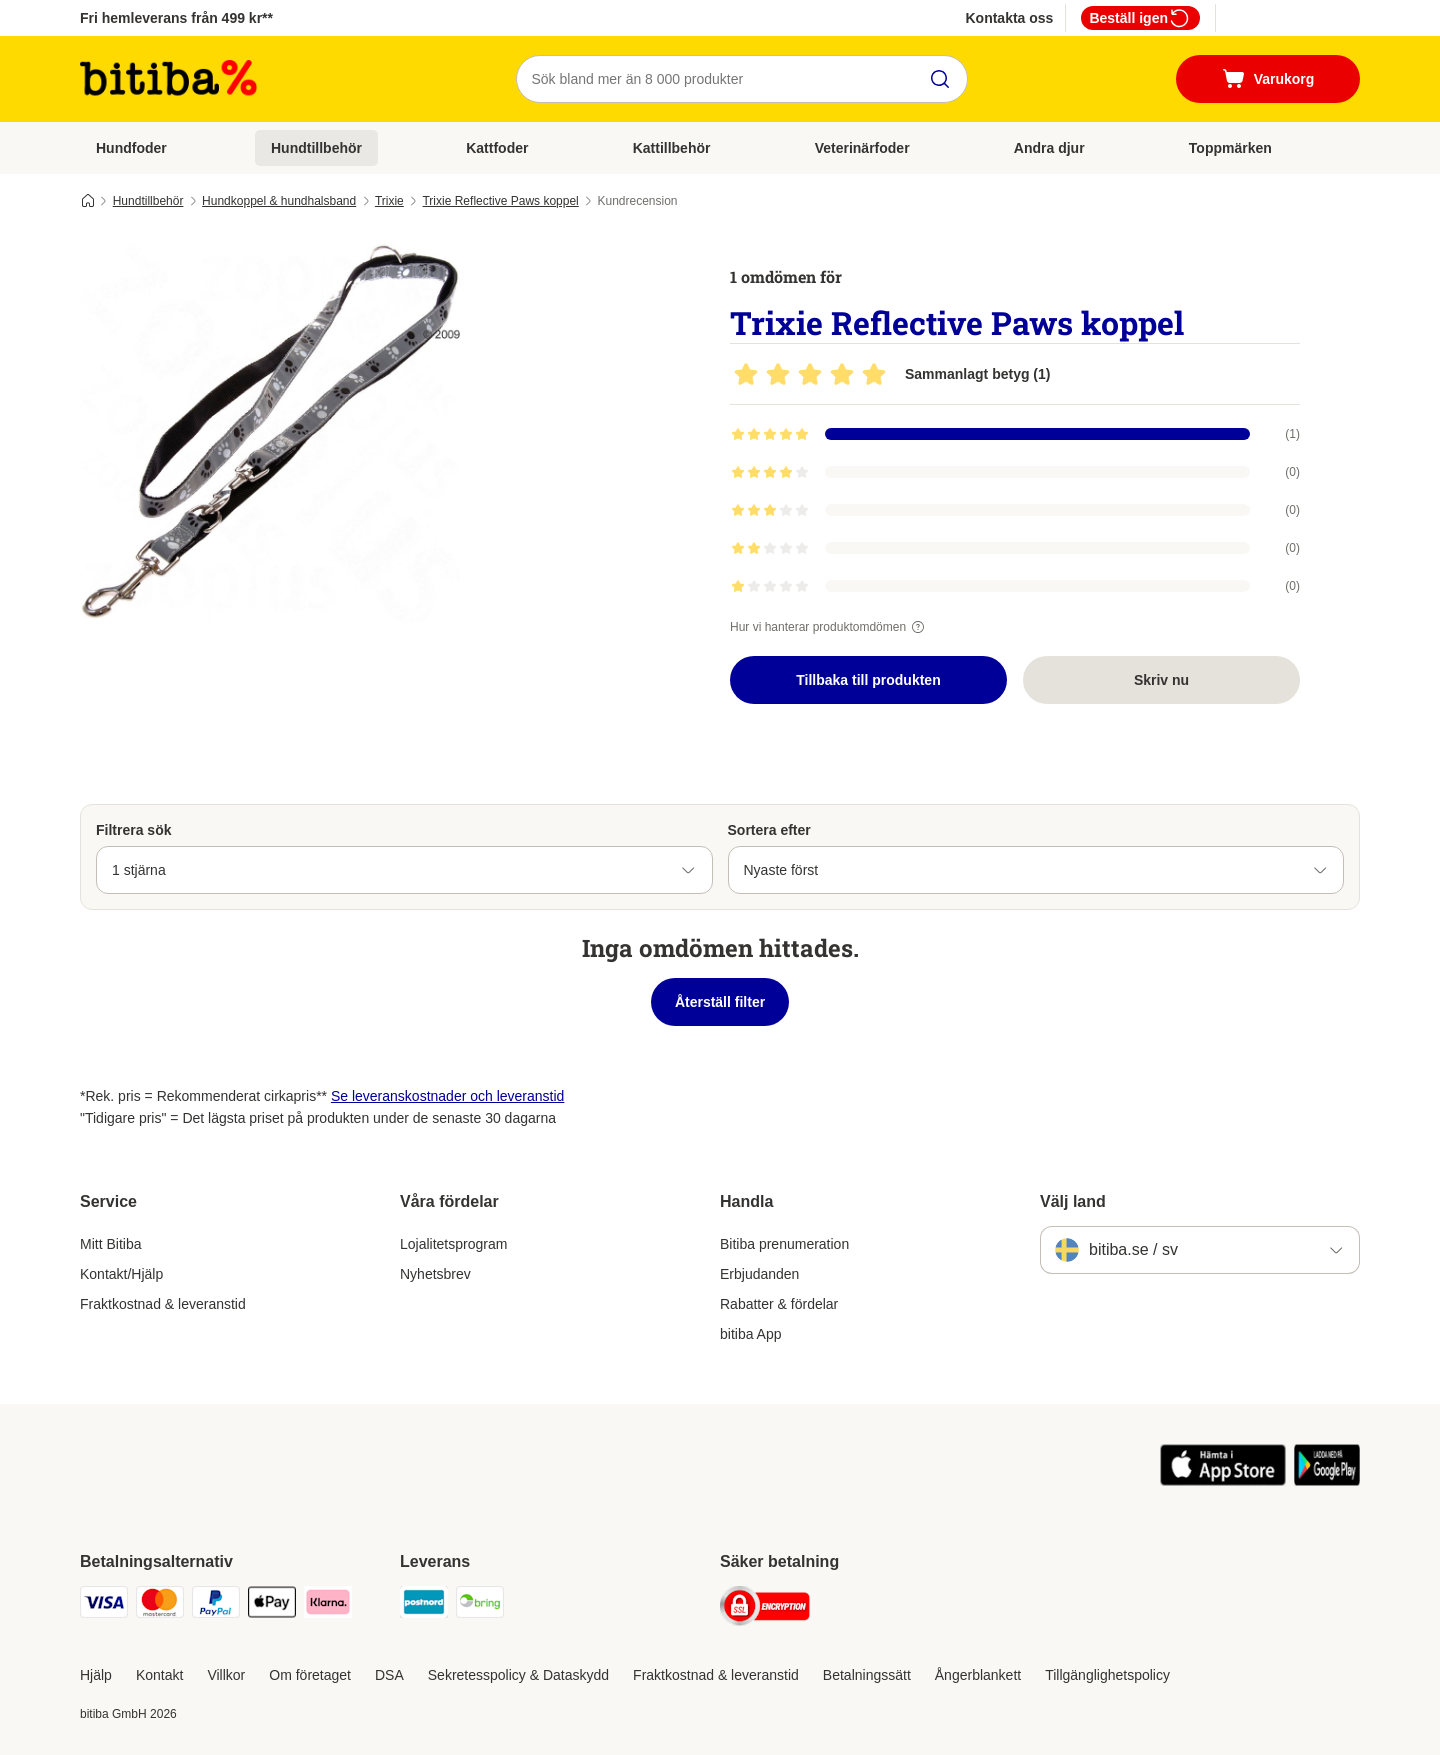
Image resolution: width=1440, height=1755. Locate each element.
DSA (389, 1675)
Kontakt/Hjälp (121, 1274)
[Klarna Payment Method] (328, 1605)
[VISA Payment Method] (104, 1605)
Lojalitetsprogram (453, 1244)
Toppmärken (1230, 148)
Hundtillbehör (316, 148)
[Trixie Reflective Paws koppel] (270, 433)
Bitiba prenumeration (784, 1244)
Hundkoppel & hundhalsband (279, 201)
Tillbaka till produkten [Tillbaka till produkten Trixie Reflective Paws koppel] (868, 680)
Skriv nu (1161, 680)
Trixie (389, 201)
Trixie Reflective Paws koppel (500, 201)
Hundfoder (131, 148)
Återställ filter (720, 1002)
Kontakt (159, 1675)
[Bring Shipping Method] (480, 1605)
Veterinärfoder (862, 148)
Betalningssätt (867, 1675)
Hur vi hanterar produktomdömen (830, 627)
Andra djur (1049, 148)
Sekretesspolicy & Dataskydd (518, 1675)
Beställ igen (1140, 18)
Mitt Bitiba (110, 1244)
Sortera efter (769, 830)
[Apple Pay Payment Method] (272, 1605)
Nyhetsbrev (435, 1274)
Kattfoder (497, 148)
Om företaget (310, 1675)
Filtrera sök (133, 830)
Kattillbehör (672, 148)
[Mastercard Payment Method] (160, 1605)
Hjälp (96, 1675)
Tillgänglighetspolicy (1107, 1675)
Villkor (226, 1675)
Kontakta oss (1009, 18)
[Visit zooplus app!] (1223, 1481)
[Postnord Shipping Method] (424, 1605)
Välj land (1073, 1201)
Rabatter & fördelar (779, 1304)
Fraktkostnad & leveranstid (163, 1304)
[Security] (765, 1609)
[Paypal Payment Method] (216, 1605)
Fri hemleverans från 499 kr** (176, 18)
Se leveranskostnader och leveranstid (447, 1096)
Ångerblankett (978, 1675)
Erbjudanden (759, 1274)
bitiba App (751, 1334)
